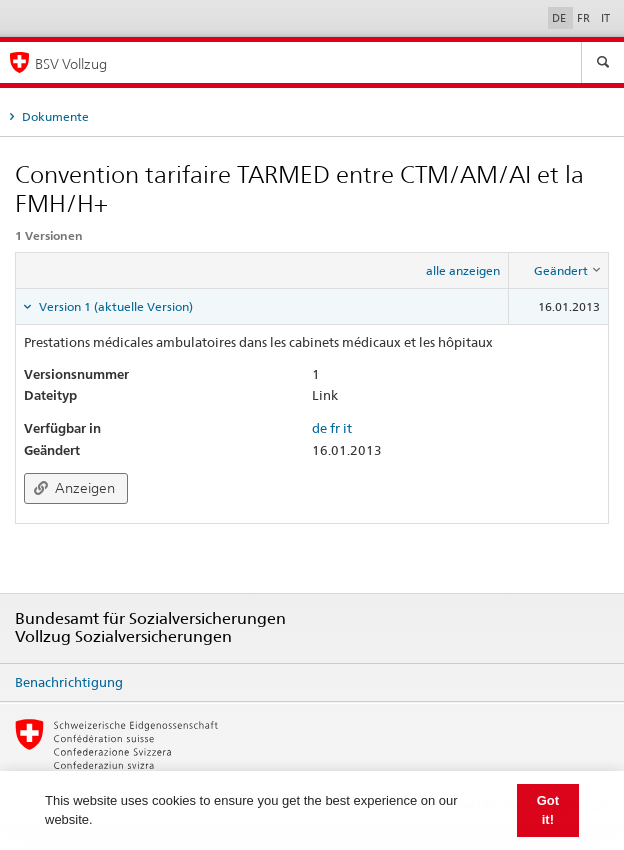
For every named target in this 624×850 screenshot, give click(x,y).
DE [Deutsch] (560, 18)
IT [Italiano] (605, 18)
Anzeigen (74, 488)
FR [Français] (585, 18)
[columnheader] (559, 270)
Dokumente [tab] (54, 116)
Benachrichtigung (69, 682)
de (319, 428)
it (347, 428)
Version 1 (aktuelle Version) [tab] (114, 306)
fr (335, 428)
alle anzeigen (463, 270)
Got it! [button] (548, 810)
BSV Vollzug (71, 63)
